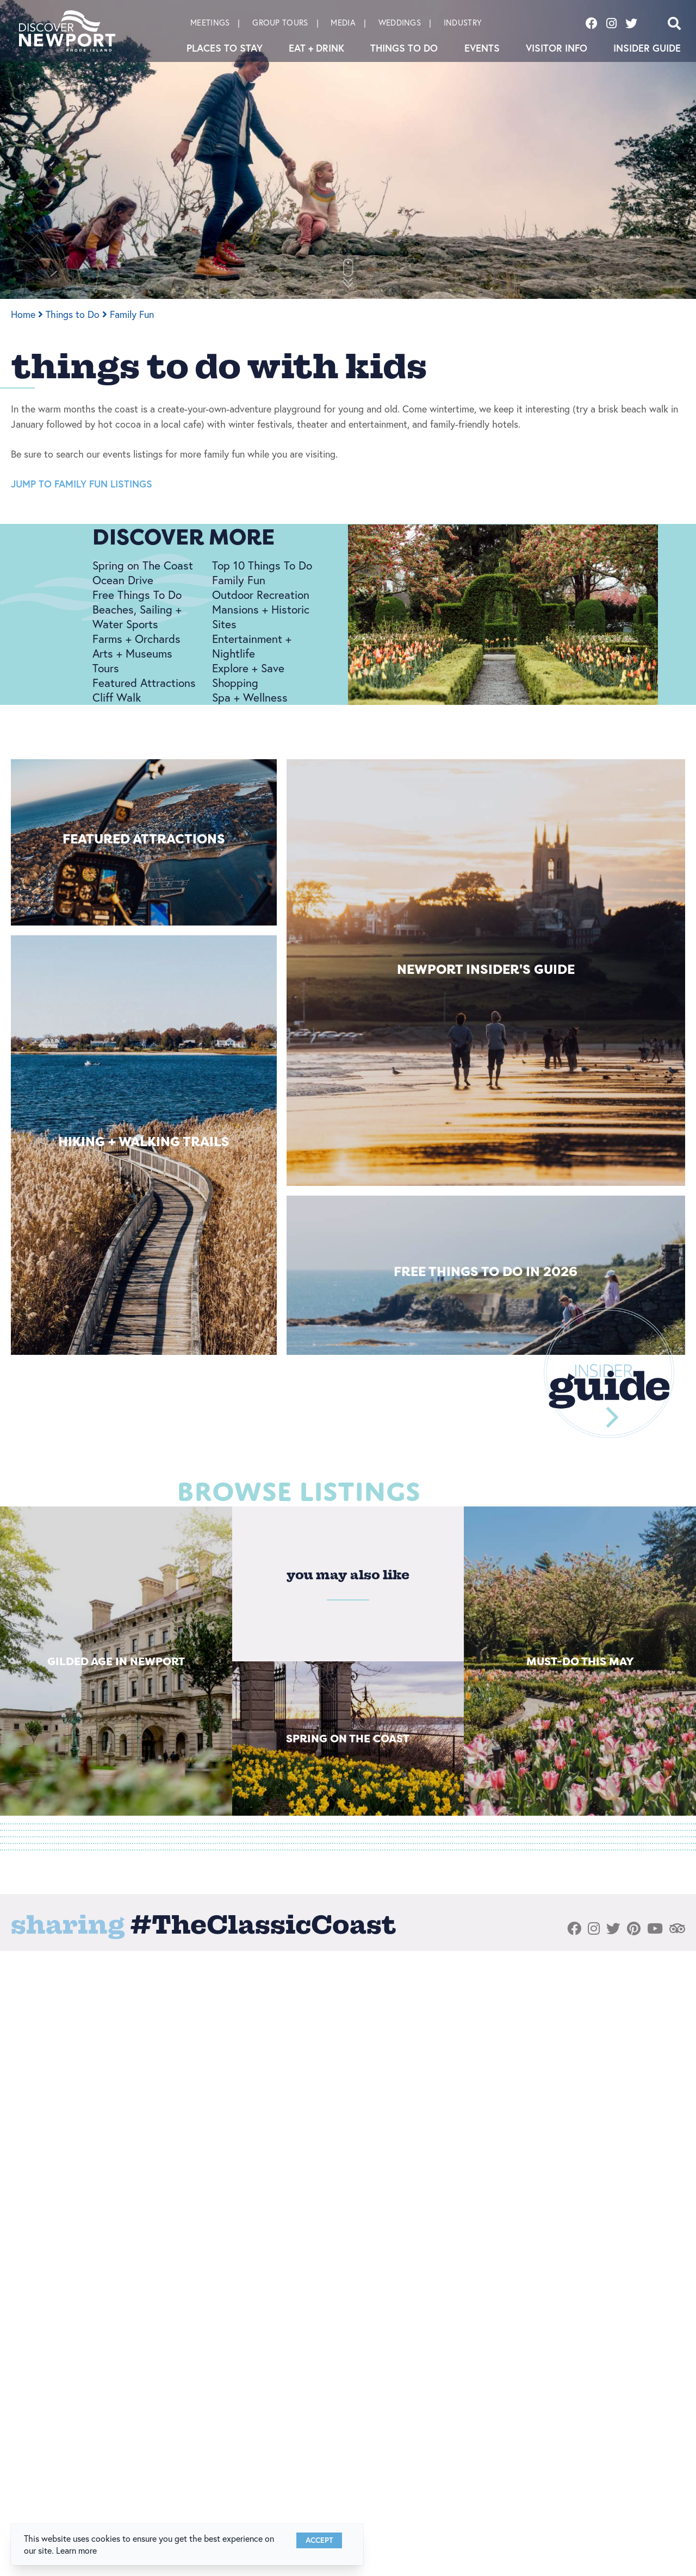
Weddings (399, 22)
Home (27, 314)
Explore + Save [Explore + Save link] (248, 668)
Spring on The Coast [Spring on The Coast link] (142, 565)
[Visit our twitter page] (631, 23)
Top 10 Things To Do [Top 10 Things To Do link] (262, 565)
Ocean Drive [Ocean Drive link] (122, 580)
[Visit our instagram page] (611, 23)
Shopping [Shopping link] (235, 683)
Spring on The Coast (347, 1738)
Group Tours (280, 22)
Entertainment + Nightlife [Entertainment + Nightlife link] (251, 646)
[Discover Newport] (67, 31)
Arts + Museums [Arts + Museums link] (132, 653)
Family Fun (132, 314)
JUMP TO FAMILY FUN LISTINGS (81, 483)
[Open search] (674, 23)
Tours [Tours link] (105, 668)
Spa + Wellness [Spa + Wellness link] (250, 697)
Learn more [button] (76, 2550)
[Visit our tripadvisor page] (677, 1928)
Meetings (209, 22)
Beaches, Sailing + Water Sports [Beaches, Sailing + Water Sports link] (137, 616)
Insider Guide (647, 47)
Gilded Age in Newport (116, 1661)
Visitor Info (556, 47)
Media (343, 22)
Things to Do (404, 47)
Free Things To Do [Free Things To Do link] (137, 594)
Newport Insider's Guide (486, 969)
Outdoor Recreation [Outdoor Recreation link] (260, 594)
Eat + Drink (316, 47)
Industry (463, 22)
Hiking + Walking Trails (143, 1142)
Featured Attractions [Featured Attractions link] (144, 683)
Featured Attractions (144, 839)
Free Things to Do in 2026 (485, 1271)
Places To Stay (225, 47)
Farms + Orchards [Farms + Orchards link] (136, 639)
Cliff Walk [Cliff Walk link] (116, 697)
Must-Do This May (580, 1661)
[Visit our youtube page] (655, 1928)
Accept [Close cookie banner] (319, 2540)
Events (482, 47)
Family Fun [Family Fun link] (238, 580)
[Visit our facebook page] (592, 23)
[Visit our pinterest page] (634, 1928)
